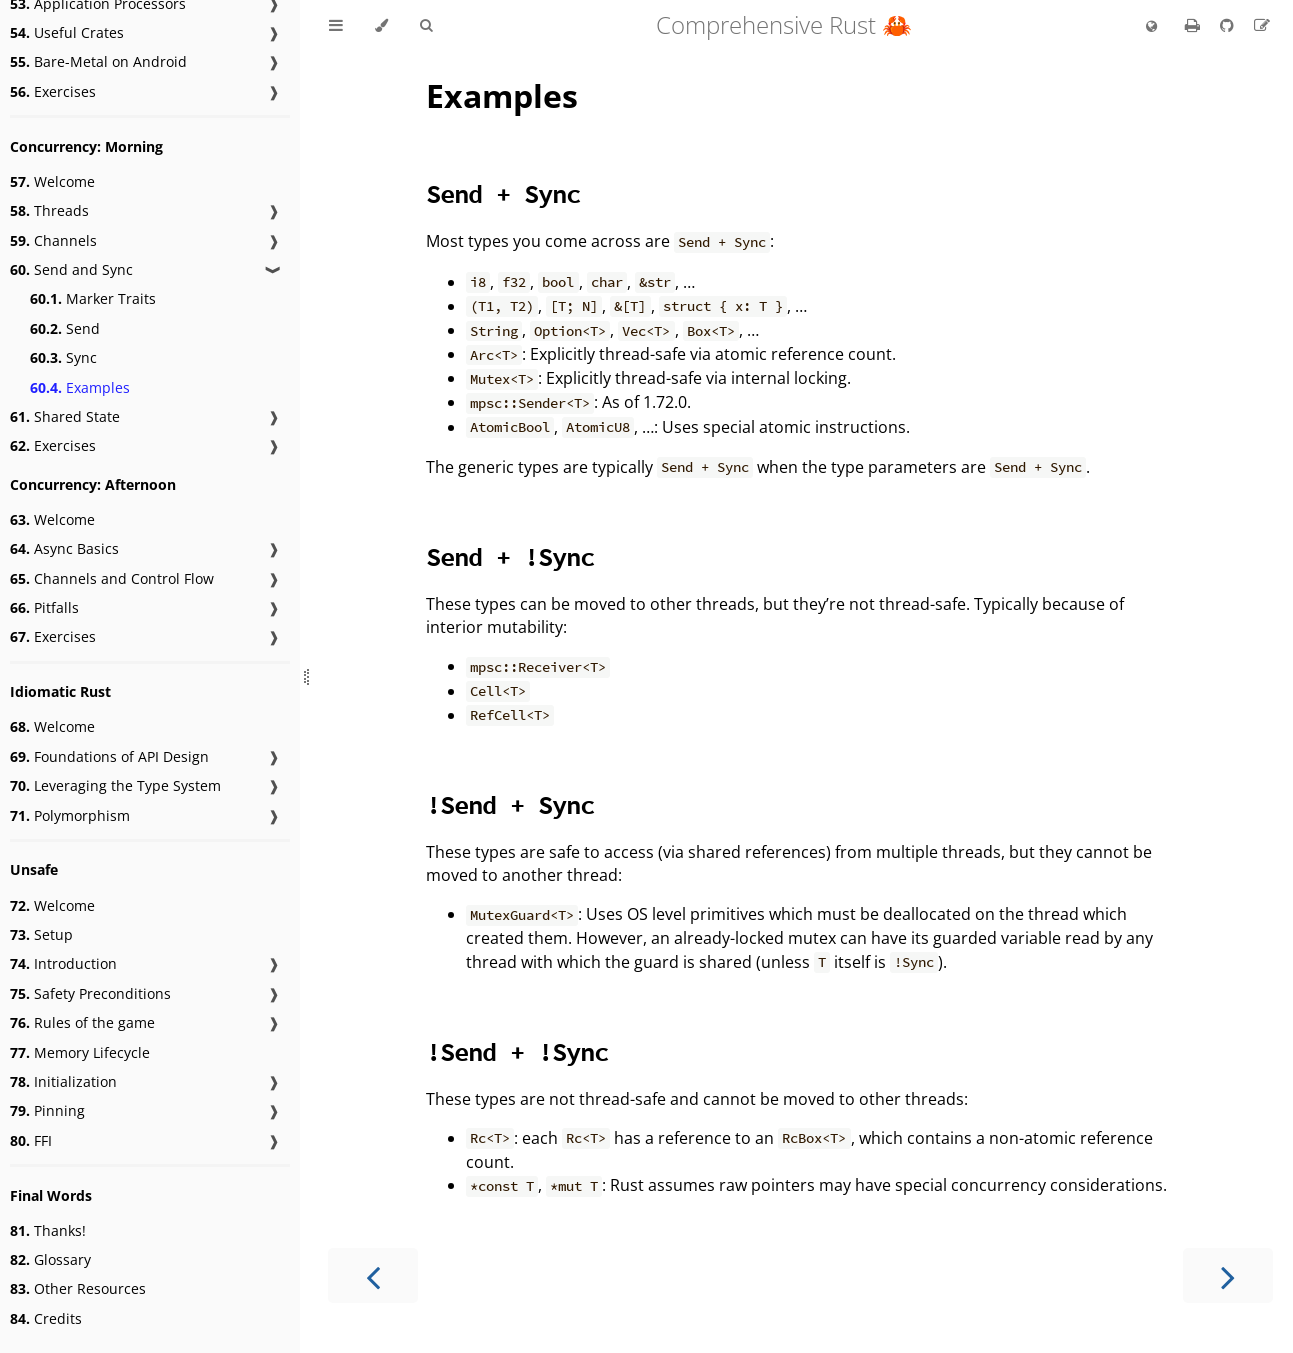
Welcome (52, 181)
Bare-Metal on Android (98, 61)
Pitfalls (44, 607)
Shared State (65, 416)
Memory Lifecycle (80, 1052)
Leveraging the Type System (115, 785)
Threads (49, 210)
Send (65, 328)
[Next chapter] (1228, 1275)
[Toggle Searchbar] (426, 26)
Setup (41, 934)
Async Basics (64, 548)
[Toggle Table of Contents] (336, 26)
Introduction (63, 963)
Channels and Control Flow (112, 578)
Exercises (53, 91)
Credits (46, 1318)
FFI (31, 1140)
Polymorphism (70, 815)
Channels (53, 240)
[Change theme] (381, 26)
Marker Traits (93, 298)
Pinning (47, 1110)
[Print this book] (1194, 25)
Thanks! (48, 1230)
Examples (80, 387)
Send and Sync (71, 269)
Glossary (50, 1259)
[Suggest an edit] (1262, 25)
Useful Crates (67, 32)
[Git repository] (1229, 25)
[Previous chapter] (373, 1275)
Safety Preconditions (90, 993)
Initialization (63, 1081)
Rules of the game (82, 1022)
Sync (63, 357)
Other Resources (78, 1288)
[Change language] (1151, 27)
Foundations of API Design (109, 756)
